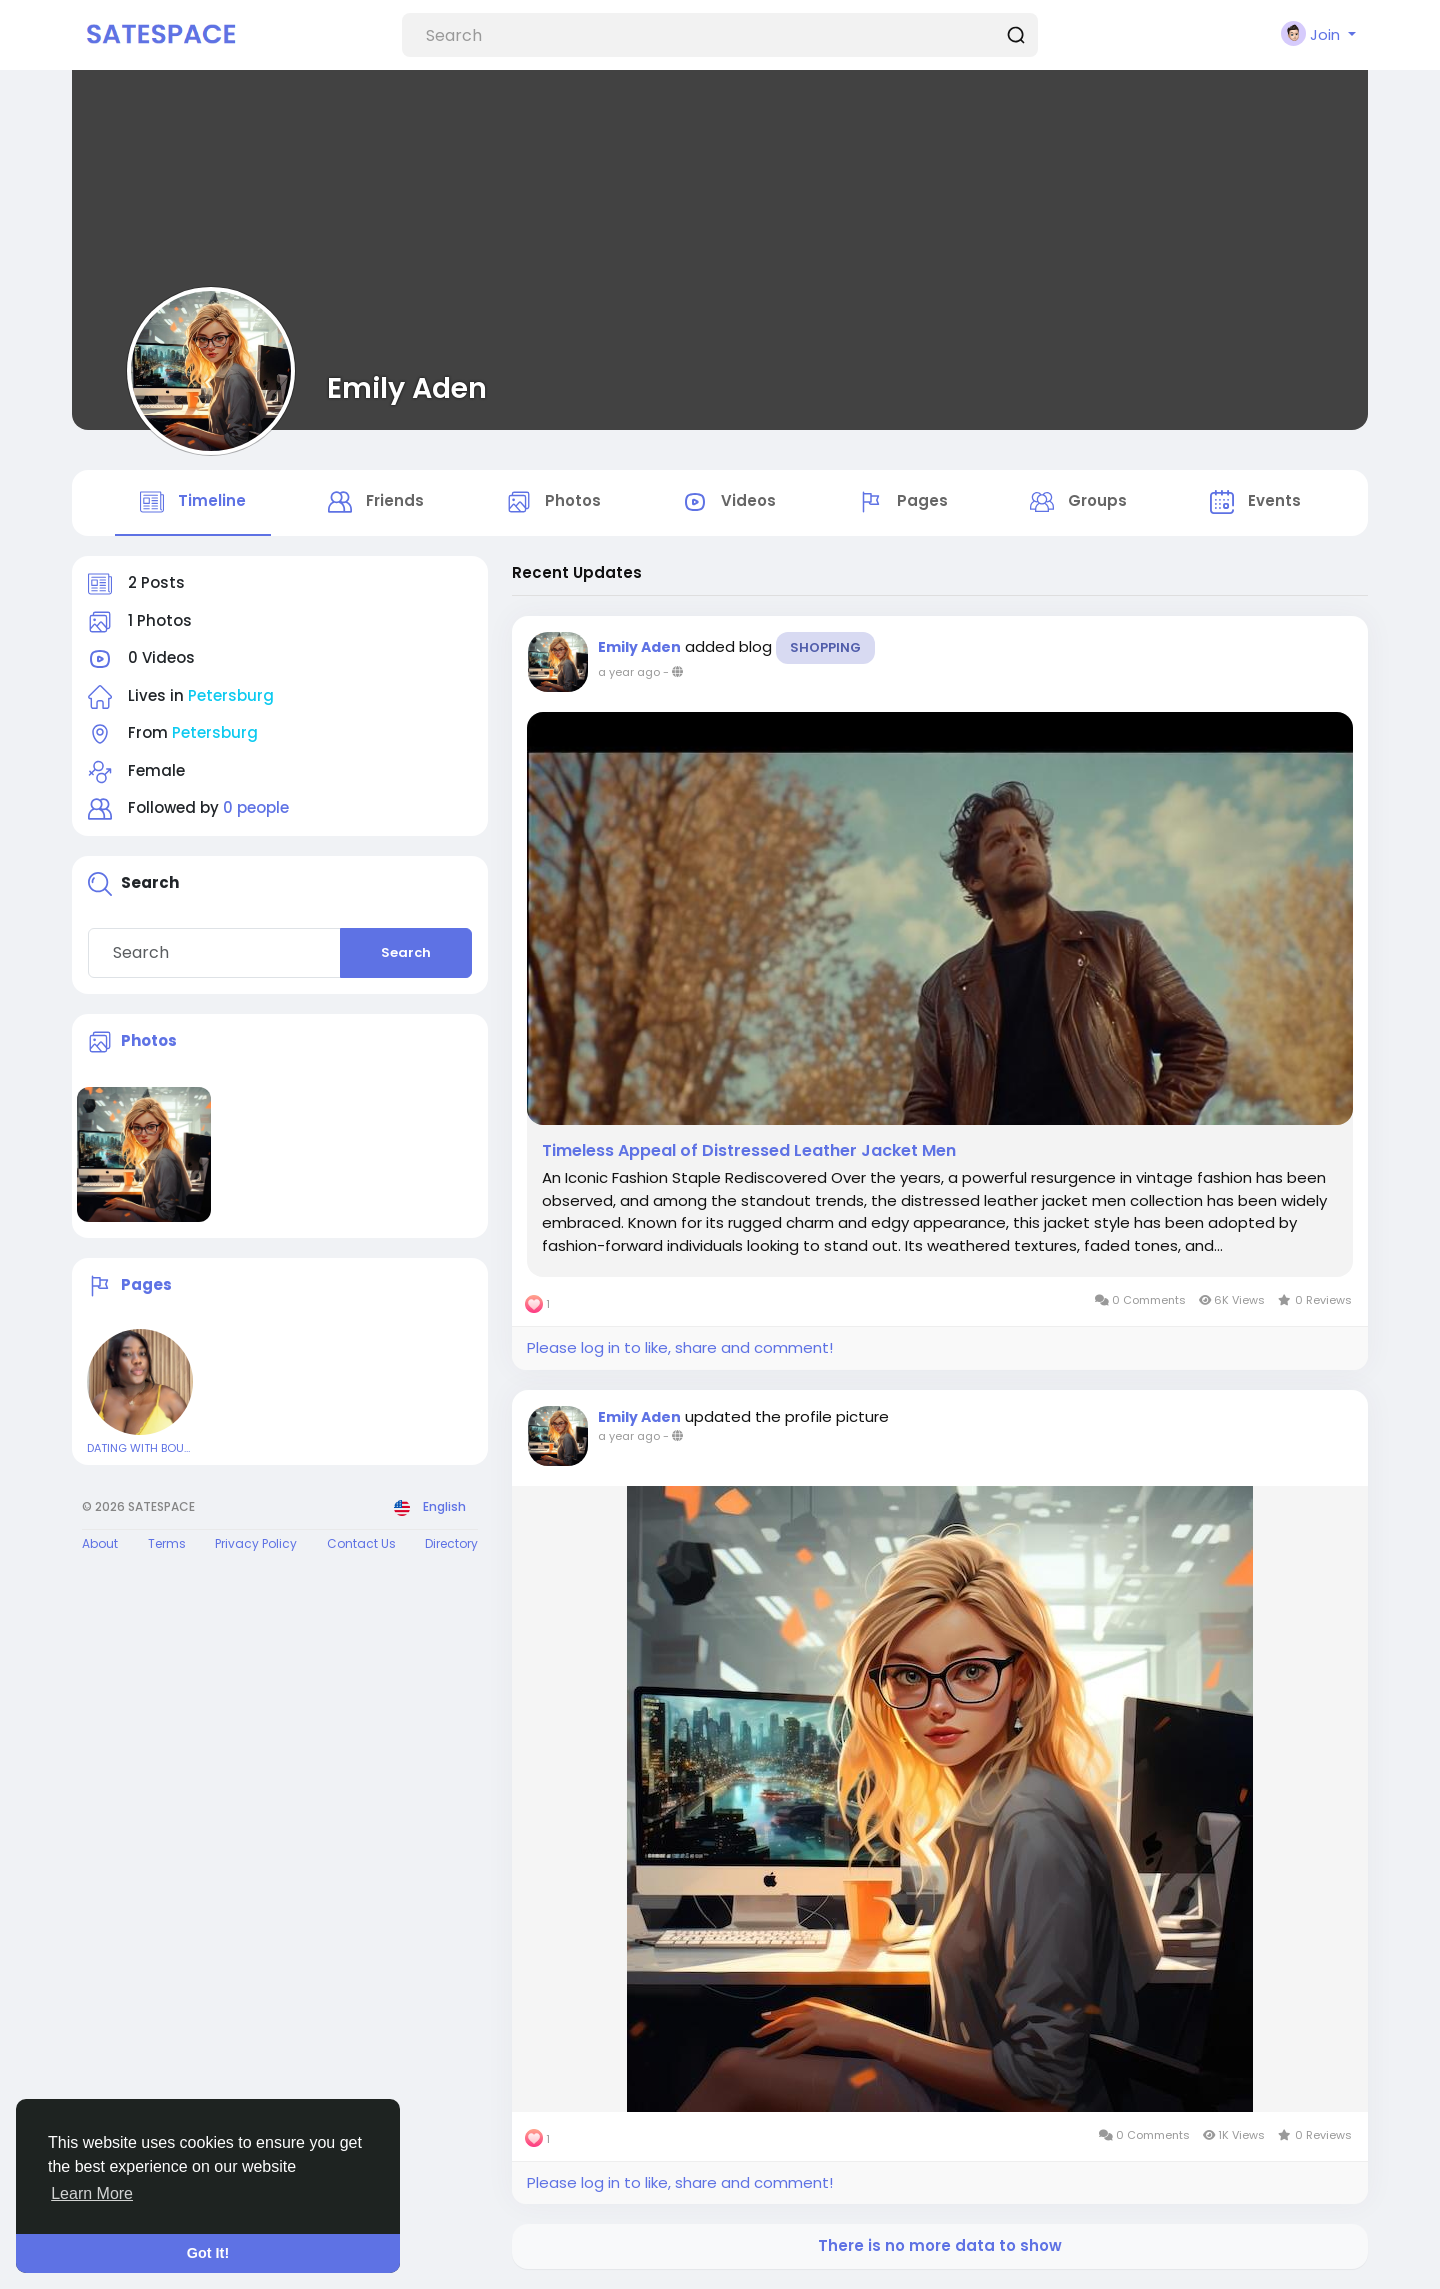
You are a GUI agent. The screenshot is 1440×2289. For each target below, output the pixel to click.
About (100, 1543)
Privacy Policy (256, 1543)
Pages (146, 1285)
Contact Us (361, 1543)
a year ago (629, 672)
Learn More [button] (92, 2193)
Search (406, 952)
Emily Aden (407, 388)
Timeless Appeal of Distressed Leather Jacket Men (749, 1151)
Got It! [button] (208, 2253)
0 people (256, 807)
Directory (451, 1543)
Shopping (825, 647)
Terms (167, 1543)
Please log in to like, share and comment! (680, 1347)
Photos (149, 1040)
